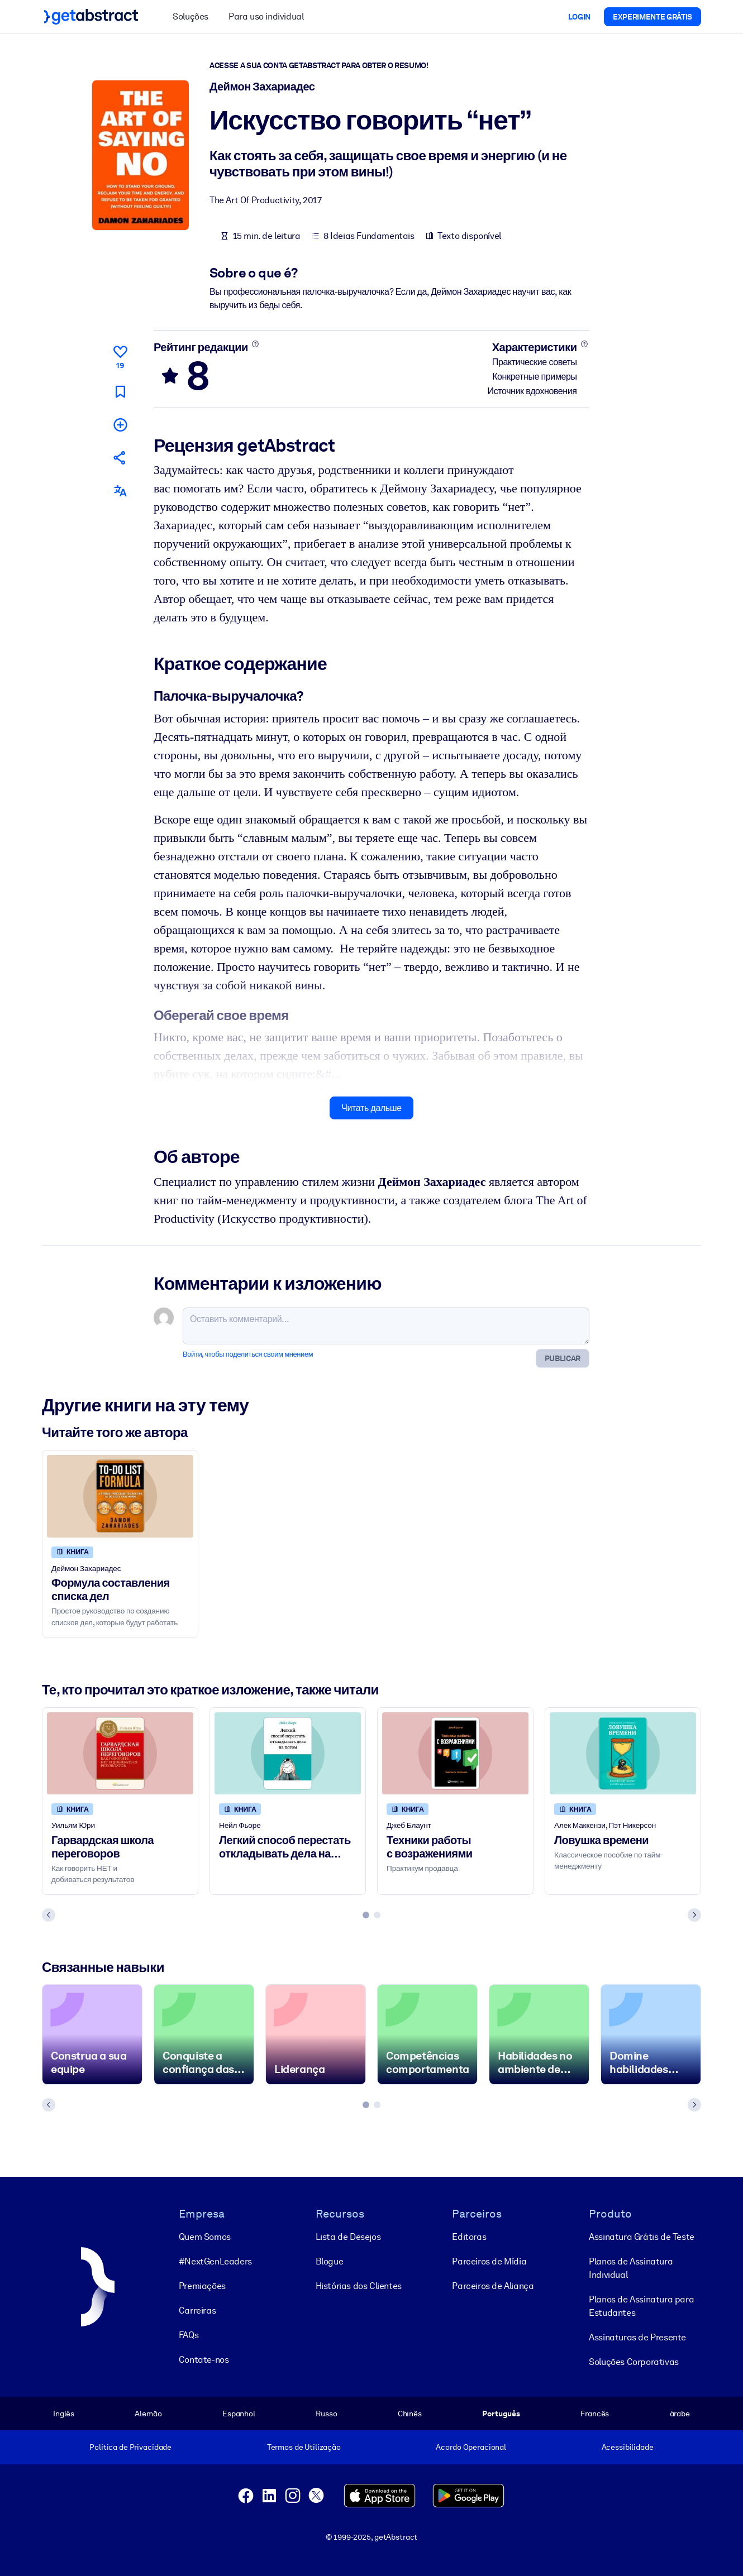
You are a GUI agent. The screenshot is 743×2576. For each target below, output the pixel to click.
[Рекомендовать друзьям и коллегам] (120, 458)
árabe (680, 2413)
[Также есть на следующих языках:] (120, 491)
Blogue (330, 2261)
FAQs (188, 2335)
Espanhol (238, 2413)
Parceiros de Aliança (493, 2286)
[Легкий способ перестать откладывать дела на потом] (288, 1753)
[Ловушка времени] (623, 1753)
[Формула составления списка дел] (120, 1496)
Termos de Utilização (304, 2447)
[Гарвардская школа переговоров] (120, 1753)
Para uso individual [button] (265, 16)
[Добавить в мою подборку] (120, 425)
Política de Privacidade (130, 2447)
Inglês (63, 2413)
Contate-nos (204, 2359)
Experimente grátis (652, 16)
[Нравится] (120, 355)
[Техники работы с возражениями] (455, 1753)
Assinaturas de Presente (637, 2337)
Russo (326, 2413)
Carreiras (197, 2310)
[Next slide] (694, 1915)
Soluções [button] (190, 16)
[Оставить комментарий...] (386, 1326)
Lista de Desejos (348, 2237)
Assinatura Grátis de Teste (641, 2237)
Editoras (469, 2237)
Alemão (148, 2413)
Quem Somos (205, 2237)
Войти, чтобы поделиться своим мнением (248, 1354)
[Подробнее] (255, 343)
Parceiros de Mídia (489, 2261)
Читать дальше (371, 1108)
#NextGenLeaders (215, 2261)
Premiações (202, 2286)
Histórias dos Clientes (359, 2286)
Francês (594, 2413)
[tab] (366, 1915)
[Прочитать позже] (120, 392)
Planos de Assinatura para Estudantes (641, 2306)
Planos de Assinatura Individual (631, 2268)
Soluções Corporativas (634, 2362)
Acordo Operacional (471, 2447)
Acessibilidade (628, 2447)
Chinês (410, 2413)
